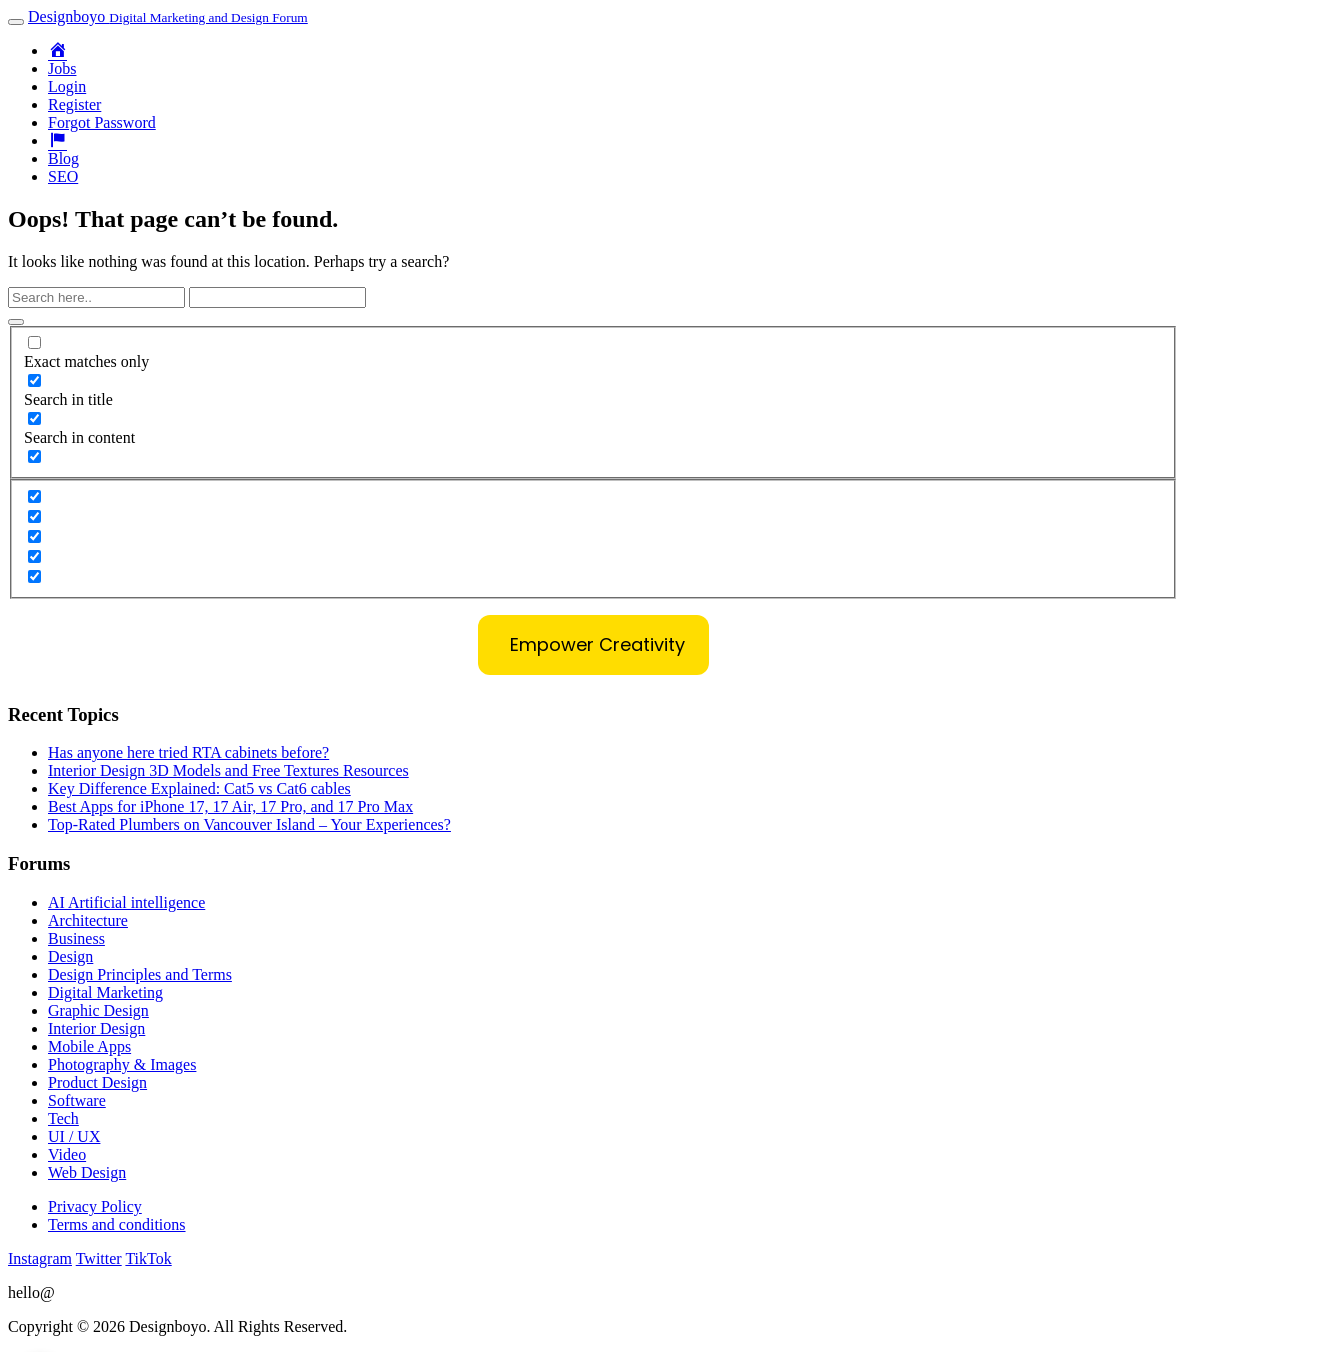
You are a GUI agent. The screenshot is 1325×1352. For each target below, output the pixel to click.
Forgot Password (102, 122)
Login (67, 86)
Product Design (97, 1082)
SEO (63, 176)
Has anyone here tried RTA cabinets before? (188, 752)
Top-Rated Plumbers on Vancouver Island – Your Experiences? (249, 824)
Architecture (88, 920)
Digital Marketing (105, 992)
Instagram (40, 1258)
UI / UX (74, 1136)
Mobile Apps (89, 1046)
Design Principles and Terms (140, 974)
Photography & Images (122, 1064)
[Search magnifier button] (16, 322)
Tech (63, 1118)
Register (74, 104)
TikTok (148, 1258)
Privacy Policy (95, 1206)
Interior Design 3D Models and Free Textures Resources (228, 770)
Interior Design (96, 1028)
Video (67, 1154)
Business (76, 938)
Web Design (87, 1172)
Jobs (62, 68)
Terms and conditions (117, 1224)
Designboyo (168, 16)
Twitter (99, 1258)
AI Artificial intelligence (126, 902)
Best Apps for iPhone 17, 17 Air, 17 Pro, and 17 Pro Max (230, 806)
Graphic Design (98, 1010)
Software (77, 1100)
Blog (63, 158)
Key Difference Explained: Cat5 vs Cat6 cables (199, 788)
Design (70, 956)
